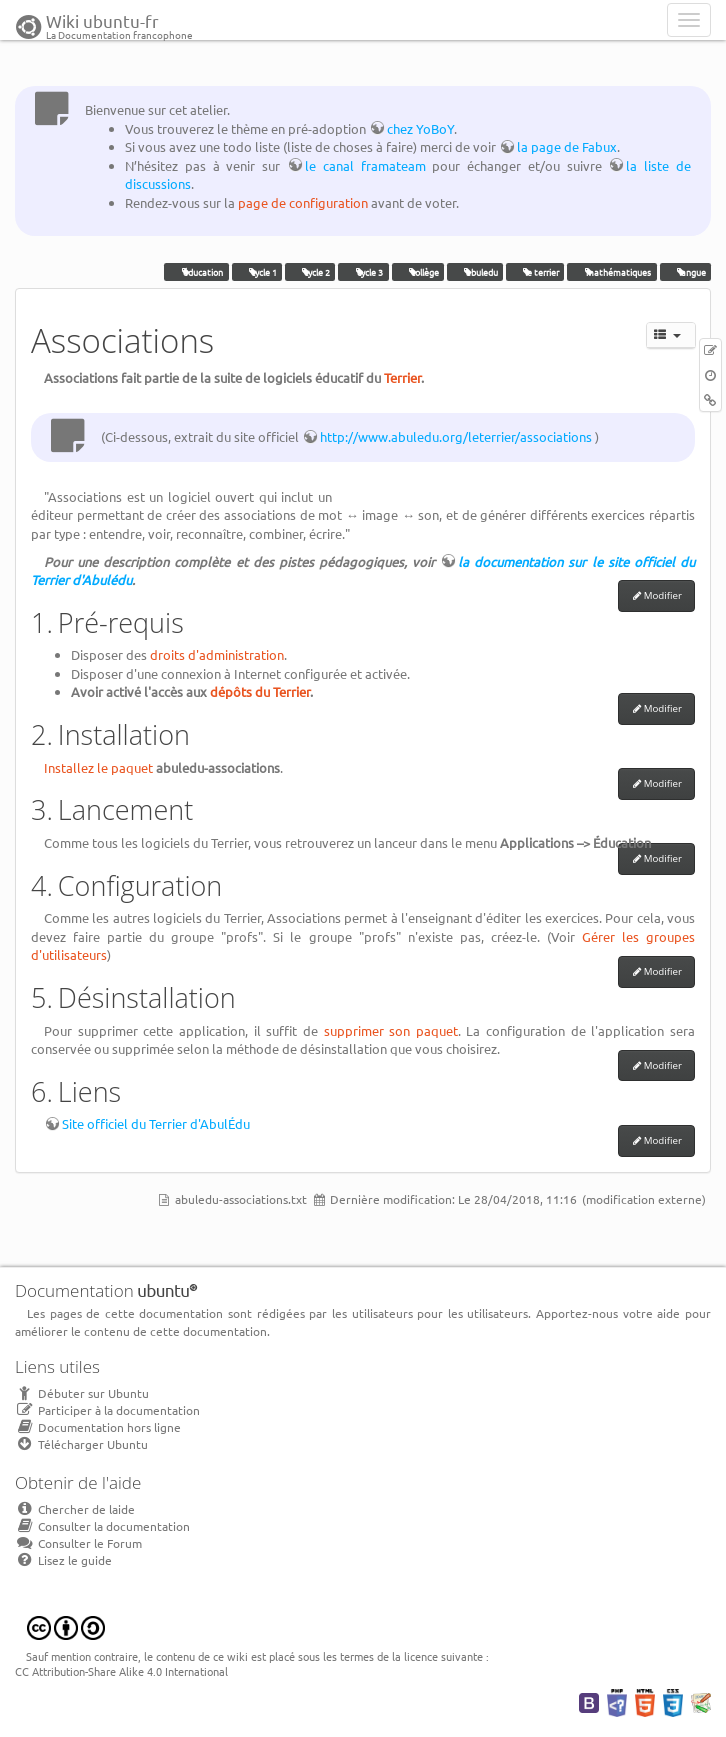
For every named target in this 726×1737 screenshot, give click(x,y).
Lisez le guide (63, 1560)
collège (418, 271)
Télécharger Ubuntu (81, 1444)
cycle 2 (310, 271)
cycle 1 (257, 271)
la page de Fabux (567, 146)
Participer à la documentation (107, 1410)
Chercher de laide (75, 1509)
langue (685, 271)
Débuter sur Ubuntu (82, 1393)
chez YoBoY (420, 128)
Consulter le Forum (78, 1543)
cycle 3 (364, 271)
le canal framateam (365, 165)
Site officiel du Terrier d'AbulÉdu (156, 1123)
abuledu (475, 271)
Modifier (663, 595)
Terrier (402, 377)
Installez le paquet (98, 767)
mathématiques (612, 271)
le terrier (536, 271)
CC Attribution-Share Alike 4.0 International (121, 1671)
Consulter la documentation (102, 1526)
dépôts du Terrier (260, 691)
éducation (197, 271)
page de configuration (303, 202)
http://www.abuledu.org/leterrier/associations (456, 436)
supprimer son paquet (391, 1030)
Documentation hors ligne (98, 1427)
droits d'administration (217, 654)
